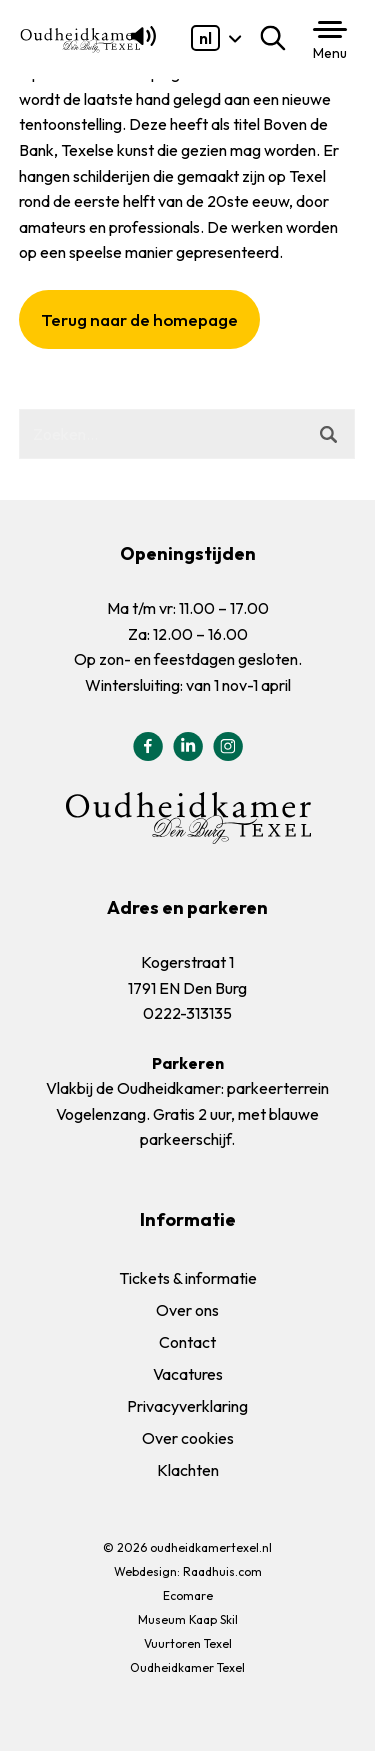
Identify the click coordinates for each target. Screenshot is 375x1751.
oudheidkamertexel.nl (211, 1547)
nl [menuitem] (205, 38)
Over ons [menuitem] (187, 1310)
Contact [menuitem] (187, 1342)
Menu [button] (330, 53)
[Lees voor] (139, 45)
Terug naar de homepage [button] (139, 319)
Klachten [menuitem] (188, 1470)
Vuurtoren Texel (188, 1643)
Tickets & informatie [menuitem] (188, 1278)
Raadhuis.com (222, 1571)
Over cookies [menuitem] (188, 1438)
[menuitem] (205, 38)
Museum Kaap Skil (188, 1619)
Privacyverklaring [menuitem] (187, 1406)
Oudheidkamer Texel (187, 1667)
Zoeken (277, 38)
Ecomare (188, 1595)
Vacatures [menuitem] (188, 1374)
